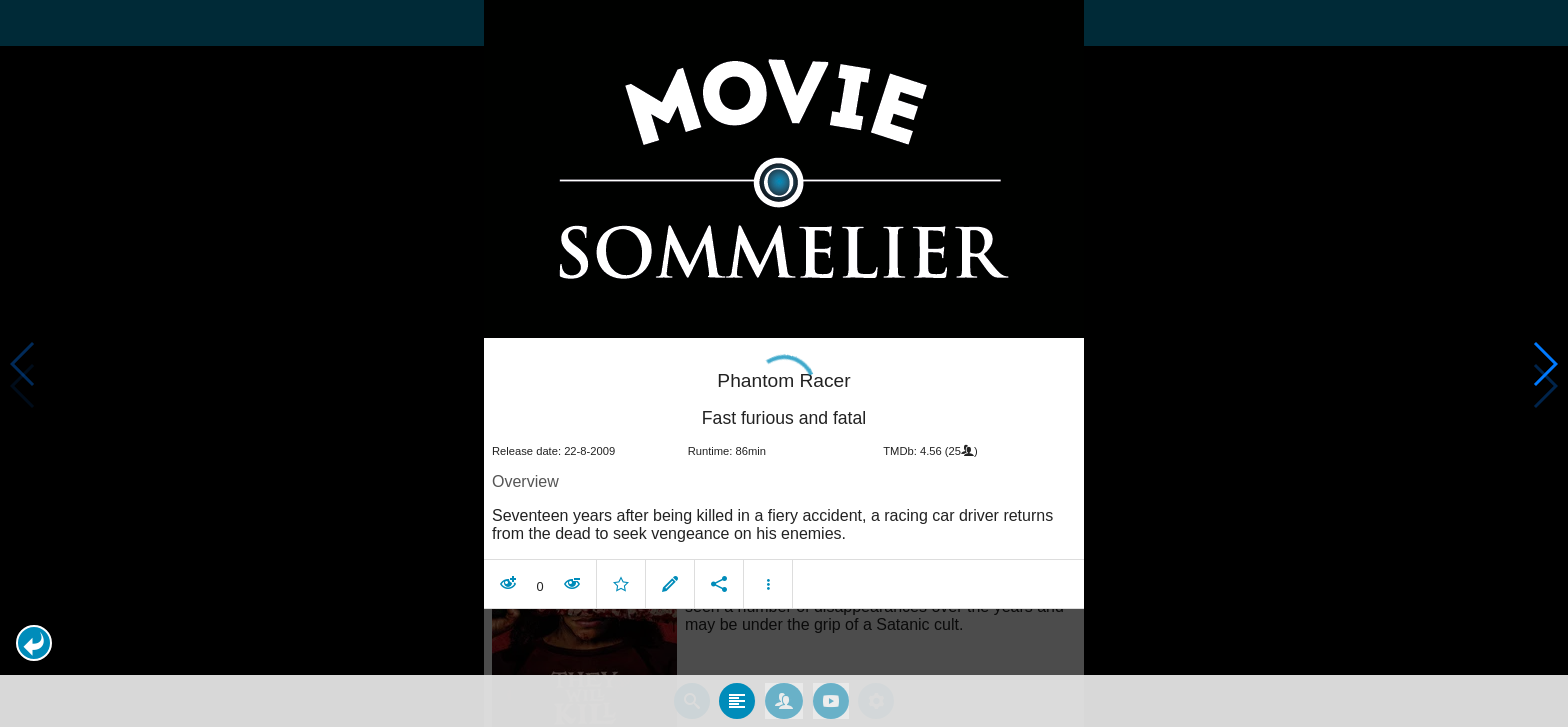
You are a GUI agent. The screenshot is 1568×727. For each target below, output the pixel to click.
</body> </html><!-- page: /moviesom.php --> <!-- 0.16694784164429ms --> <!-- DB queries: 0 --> (784, 363)
